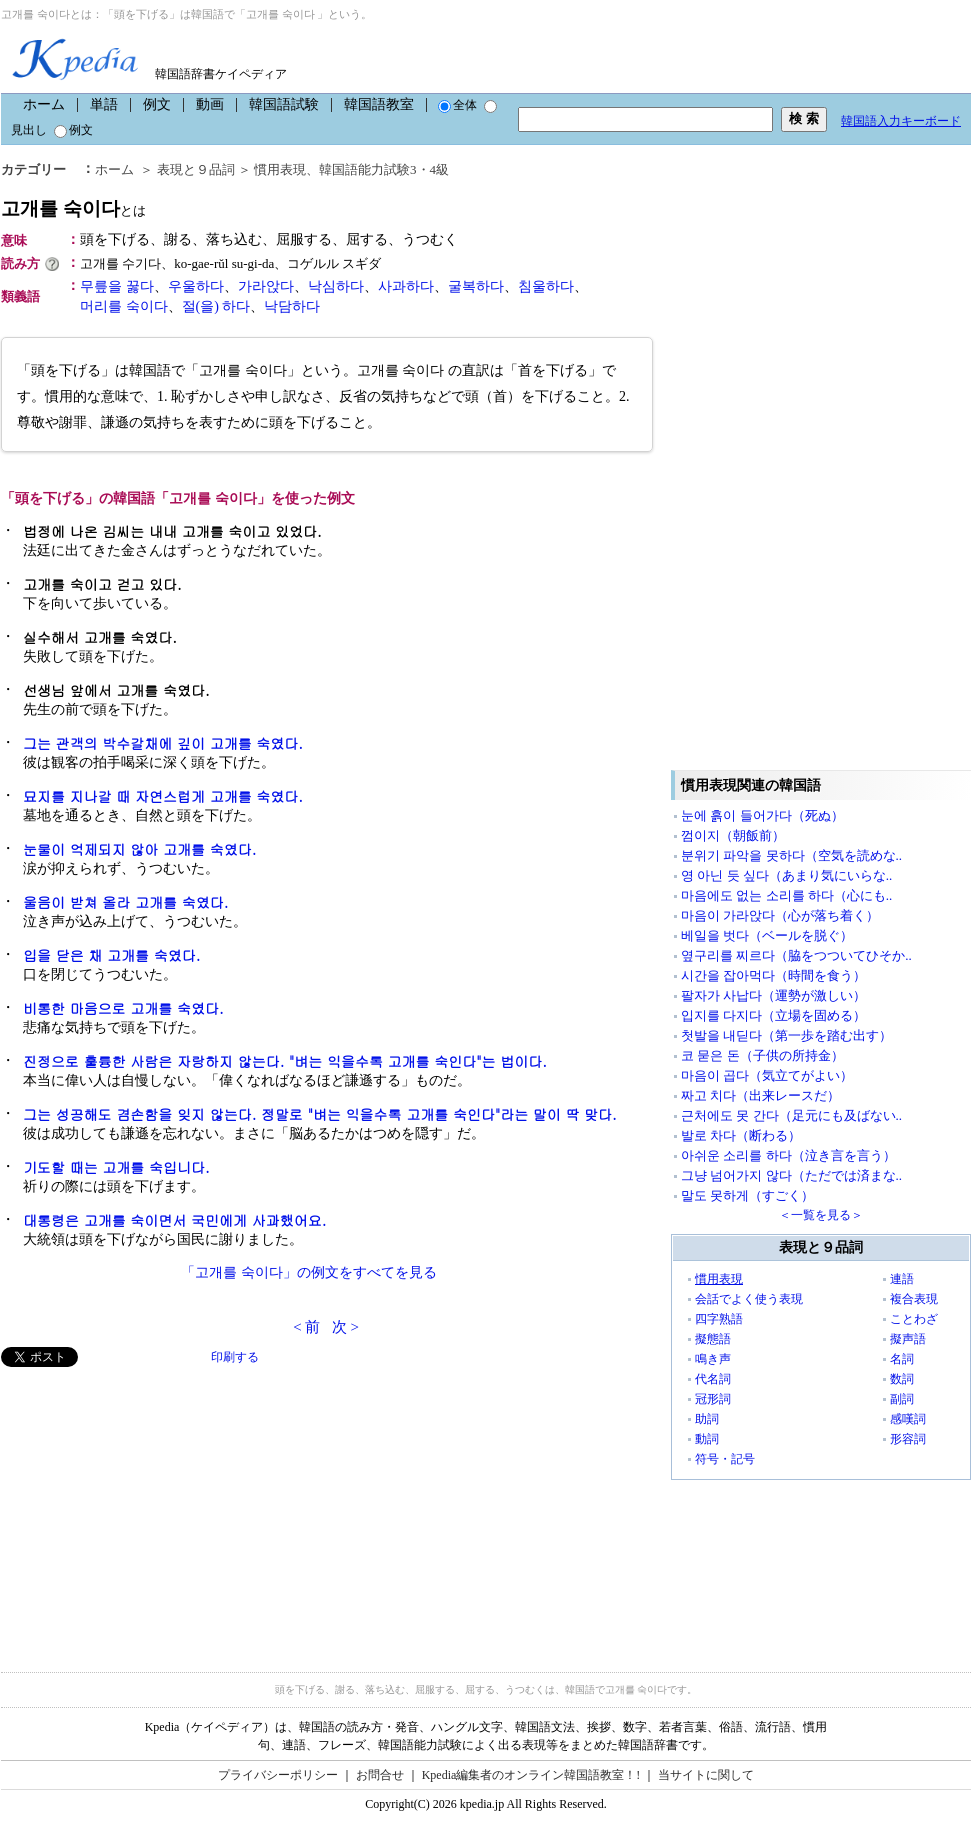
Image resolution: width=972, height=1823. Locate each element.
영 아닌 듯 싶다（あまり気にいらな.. (786, 875)
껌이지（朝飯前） (733, 835)
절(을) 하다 (216, 306)
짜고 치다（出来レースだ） (760, 1095)
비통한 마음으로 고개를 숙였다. (123, 1008)
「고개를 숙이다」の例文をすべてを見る (309, 1272)
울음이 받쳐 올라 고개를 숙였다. (125, 902)
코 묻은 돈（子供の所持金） (762, 1055)
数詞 (902, 1379)
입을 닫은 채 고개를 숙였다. (111, 955)
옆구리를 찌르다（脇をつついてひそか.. (796, 955)
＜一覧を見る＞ (821, 1215)
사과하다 (406, 286)
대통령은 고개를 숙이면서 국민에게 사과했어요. (174, 1220)
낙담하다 (292, 306)
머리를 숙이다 (124, 306)
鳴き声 (713, 1359)
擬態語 (713, 1339)
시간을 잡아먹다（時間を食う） (773, 975)
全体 (457, 105)
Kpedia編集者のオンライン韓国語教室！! (531, 1775)
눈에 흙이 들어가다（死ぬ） (762, 815)
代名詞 (713, 1379)
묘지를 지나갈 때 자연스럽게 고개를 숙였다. (163, 796)
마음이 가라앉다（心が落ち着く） (780, 915)
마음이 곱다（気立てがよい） (767, 1075)
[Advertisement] (151, 1507)
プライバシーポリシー (278, 1775)
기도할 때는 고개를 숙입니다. (116, 1167)
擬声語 (908, 1339)
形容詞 (908, 1439)
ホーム (44, 104)
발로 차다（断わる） (741, 1135)
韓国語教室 (379, 104)
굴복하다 (476, 286)
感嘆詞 (908, 1419)
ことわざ (914, 1319)
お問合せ (380, 1775)
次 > (345, 1327)
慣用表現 (280, 169)
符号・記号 (725, 1459)
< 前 (306, 1327)
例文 (157, 104)
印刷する (235, 1357)
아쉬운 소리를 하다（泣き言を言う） (788, 1155)
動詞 (707, 1439)
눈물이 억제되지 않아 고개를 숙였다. (139, 849)
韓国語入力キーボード (901, 121)
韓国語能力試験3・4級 (384, 169)
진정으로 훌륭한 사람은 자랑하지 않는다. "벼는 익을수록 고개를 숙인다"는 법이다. (285, 1061)
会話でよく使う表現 (749, 1299)
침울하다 (546, 286)
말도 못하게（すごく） (747, 1195)
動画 (210, 104)
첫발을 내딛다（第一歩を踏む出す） (786, 1035)
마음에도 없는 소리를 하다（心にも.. (786, 895)
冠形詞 (713, 1399)
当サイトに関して (706, 1775)
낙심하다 (336, 286)
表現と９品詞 (196, 169)
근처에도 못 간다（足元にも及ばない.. (791, 1115)
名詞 (902, 1359)
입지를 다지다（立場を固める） (773, 1015)
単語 (104, 104)
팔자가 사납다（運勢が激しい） (773, 995)
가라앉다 (266, 286)
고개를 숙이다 (73, 208)
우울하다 (196, 286)
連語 (902, 1279)
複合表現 (914, 1299)
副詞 (902, 1399)
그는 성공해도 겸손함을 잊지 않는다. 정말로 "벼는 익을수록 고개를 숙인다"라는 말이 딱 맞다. (320, 1114)
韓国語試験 (284, 104)
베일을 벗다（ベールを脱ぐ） (767, 935)
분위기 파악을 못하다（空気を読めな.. (791, 855)
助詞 (707, 1419)
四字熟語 (719, 1319)
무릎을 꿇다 (117, 286)
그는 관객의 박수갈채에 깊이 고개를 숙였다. (163, 743)
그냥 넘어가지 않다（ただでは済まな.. (791, 1175)
